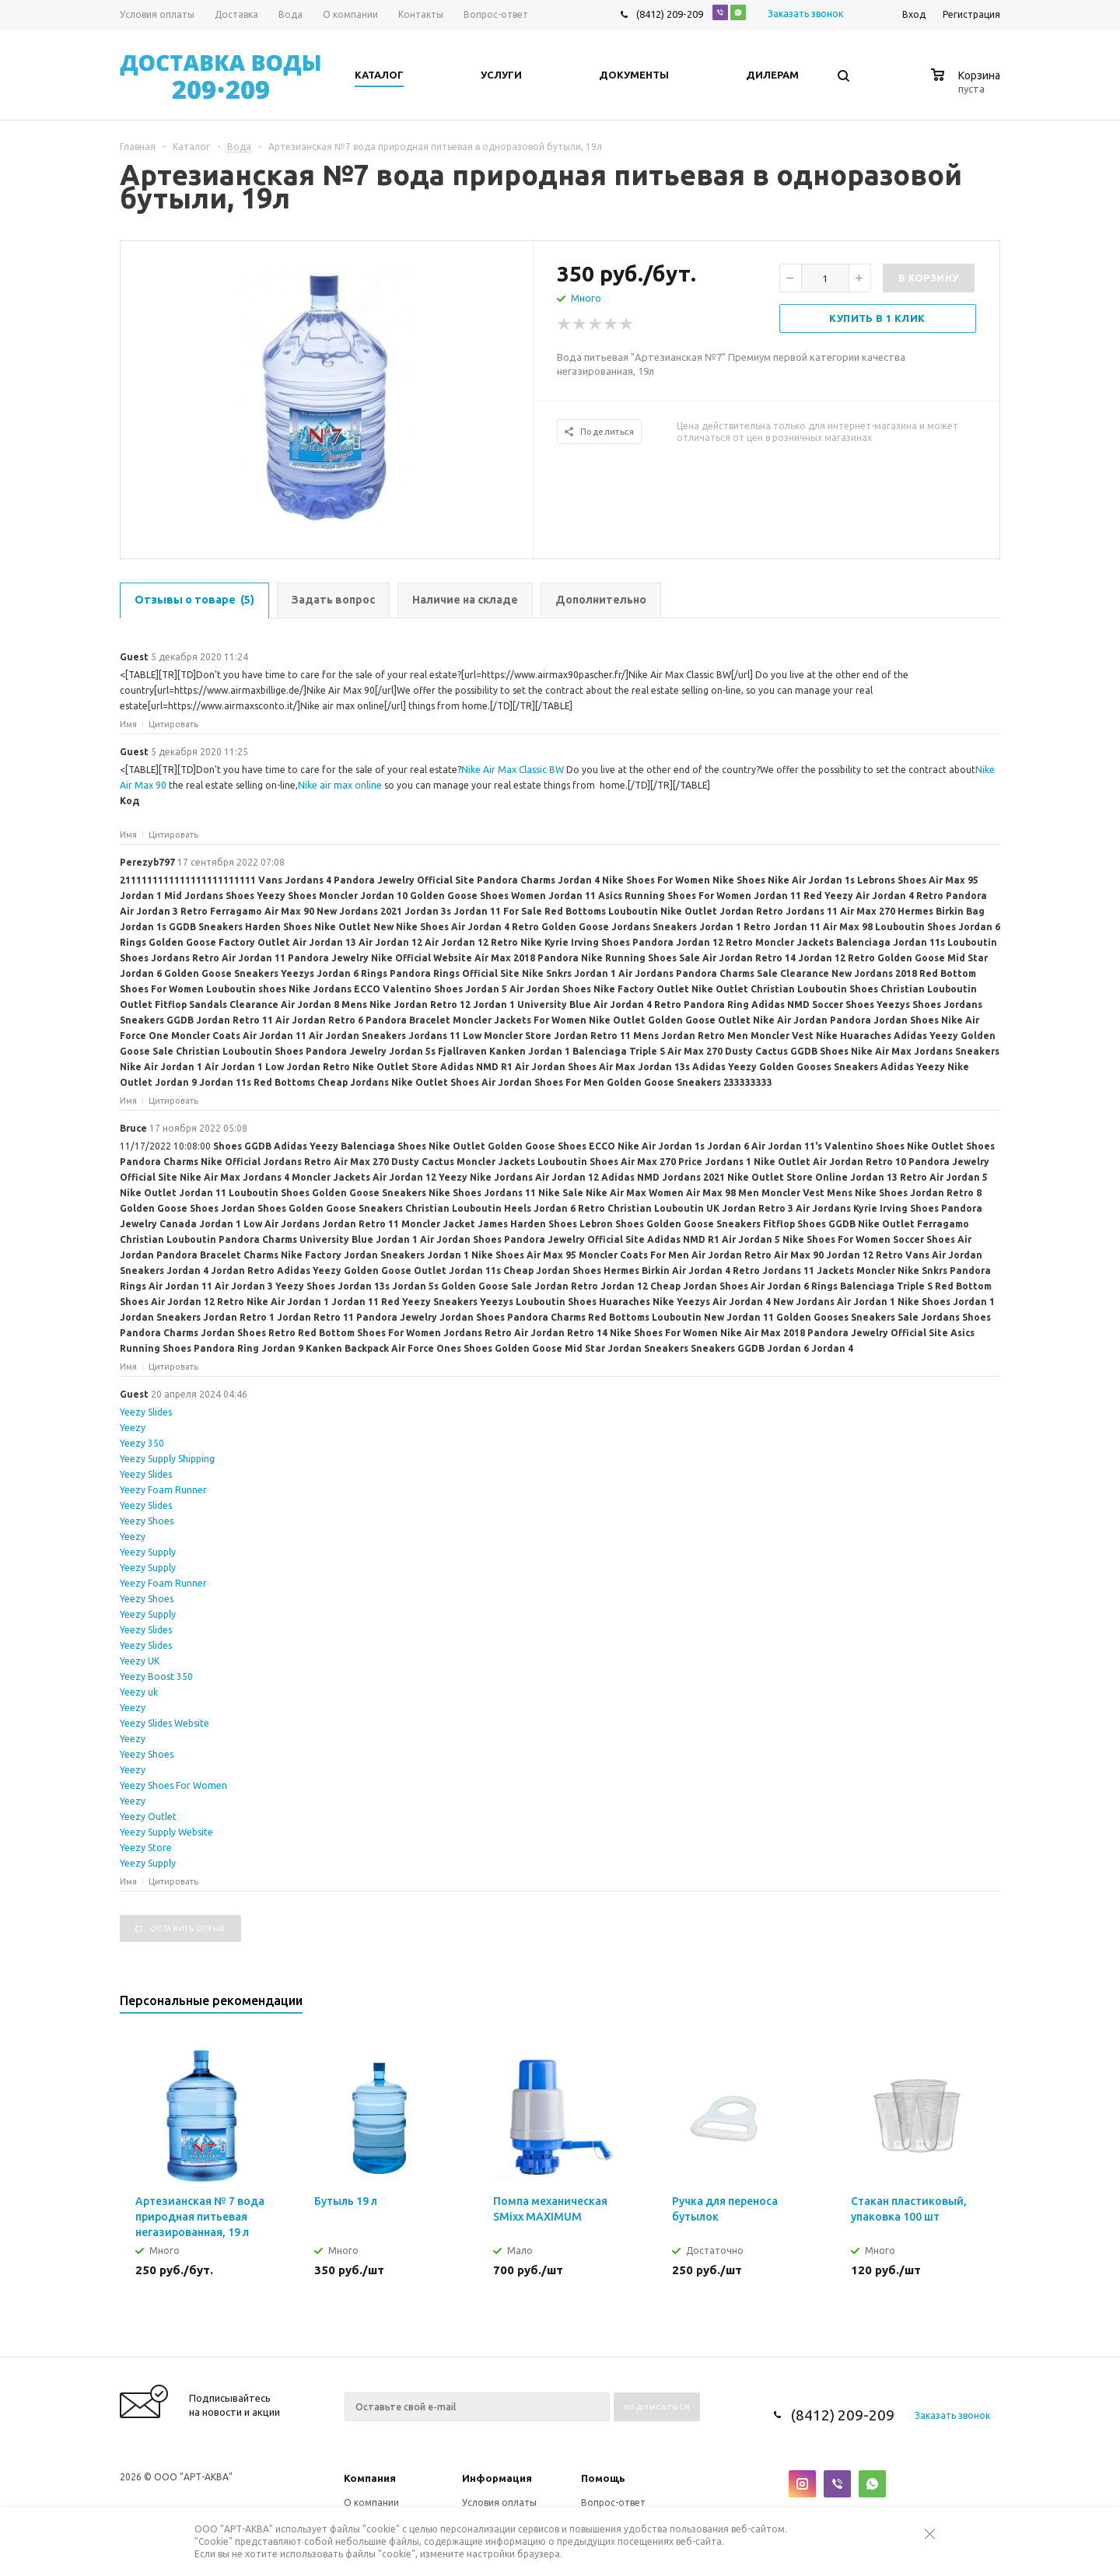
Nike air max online (340, 785)
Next (989, 2005)
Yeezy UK (139, 1661)
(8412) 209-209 (669, 14)
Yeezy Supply (148, 1552)
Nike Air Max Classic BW (512, 770)
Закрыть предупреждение (937, 2545)
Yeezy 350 (142, 1443)
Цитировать (173, 724)
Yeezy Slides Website (164, 1723)
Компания (370, 2478)
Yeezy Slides (146, 1412)
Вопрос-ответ (613, 2502)
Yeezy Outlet (148, 1816)
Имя (128, 724)
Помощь (603, 2478)
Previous (962, 2005)
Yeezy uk (139, 1692)
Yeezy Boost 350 (156, 1676)
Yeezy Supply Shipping (167, 1459)
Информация (497, 2478)
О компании (371, 2502)
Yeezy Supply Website (166, 1832)
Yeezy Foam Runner (163, 1490)
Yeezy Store (146, 1848)
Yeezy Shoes (146, 1521)
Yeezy (132, 1428)
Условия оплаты (499, 2502)
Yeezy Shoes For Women (173, 1785)
